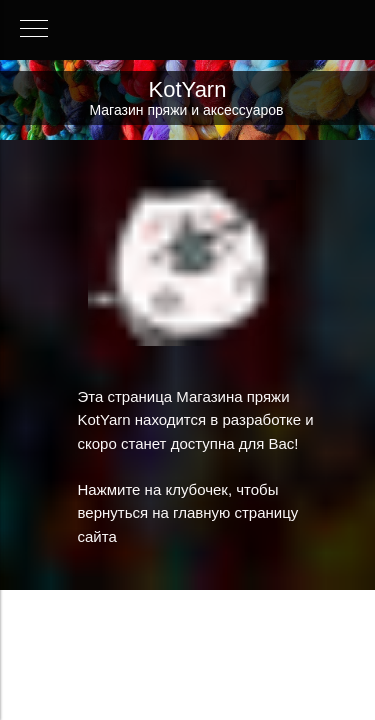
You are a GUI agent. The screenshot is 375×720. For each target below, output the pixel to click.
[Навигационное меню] (34, 30)
